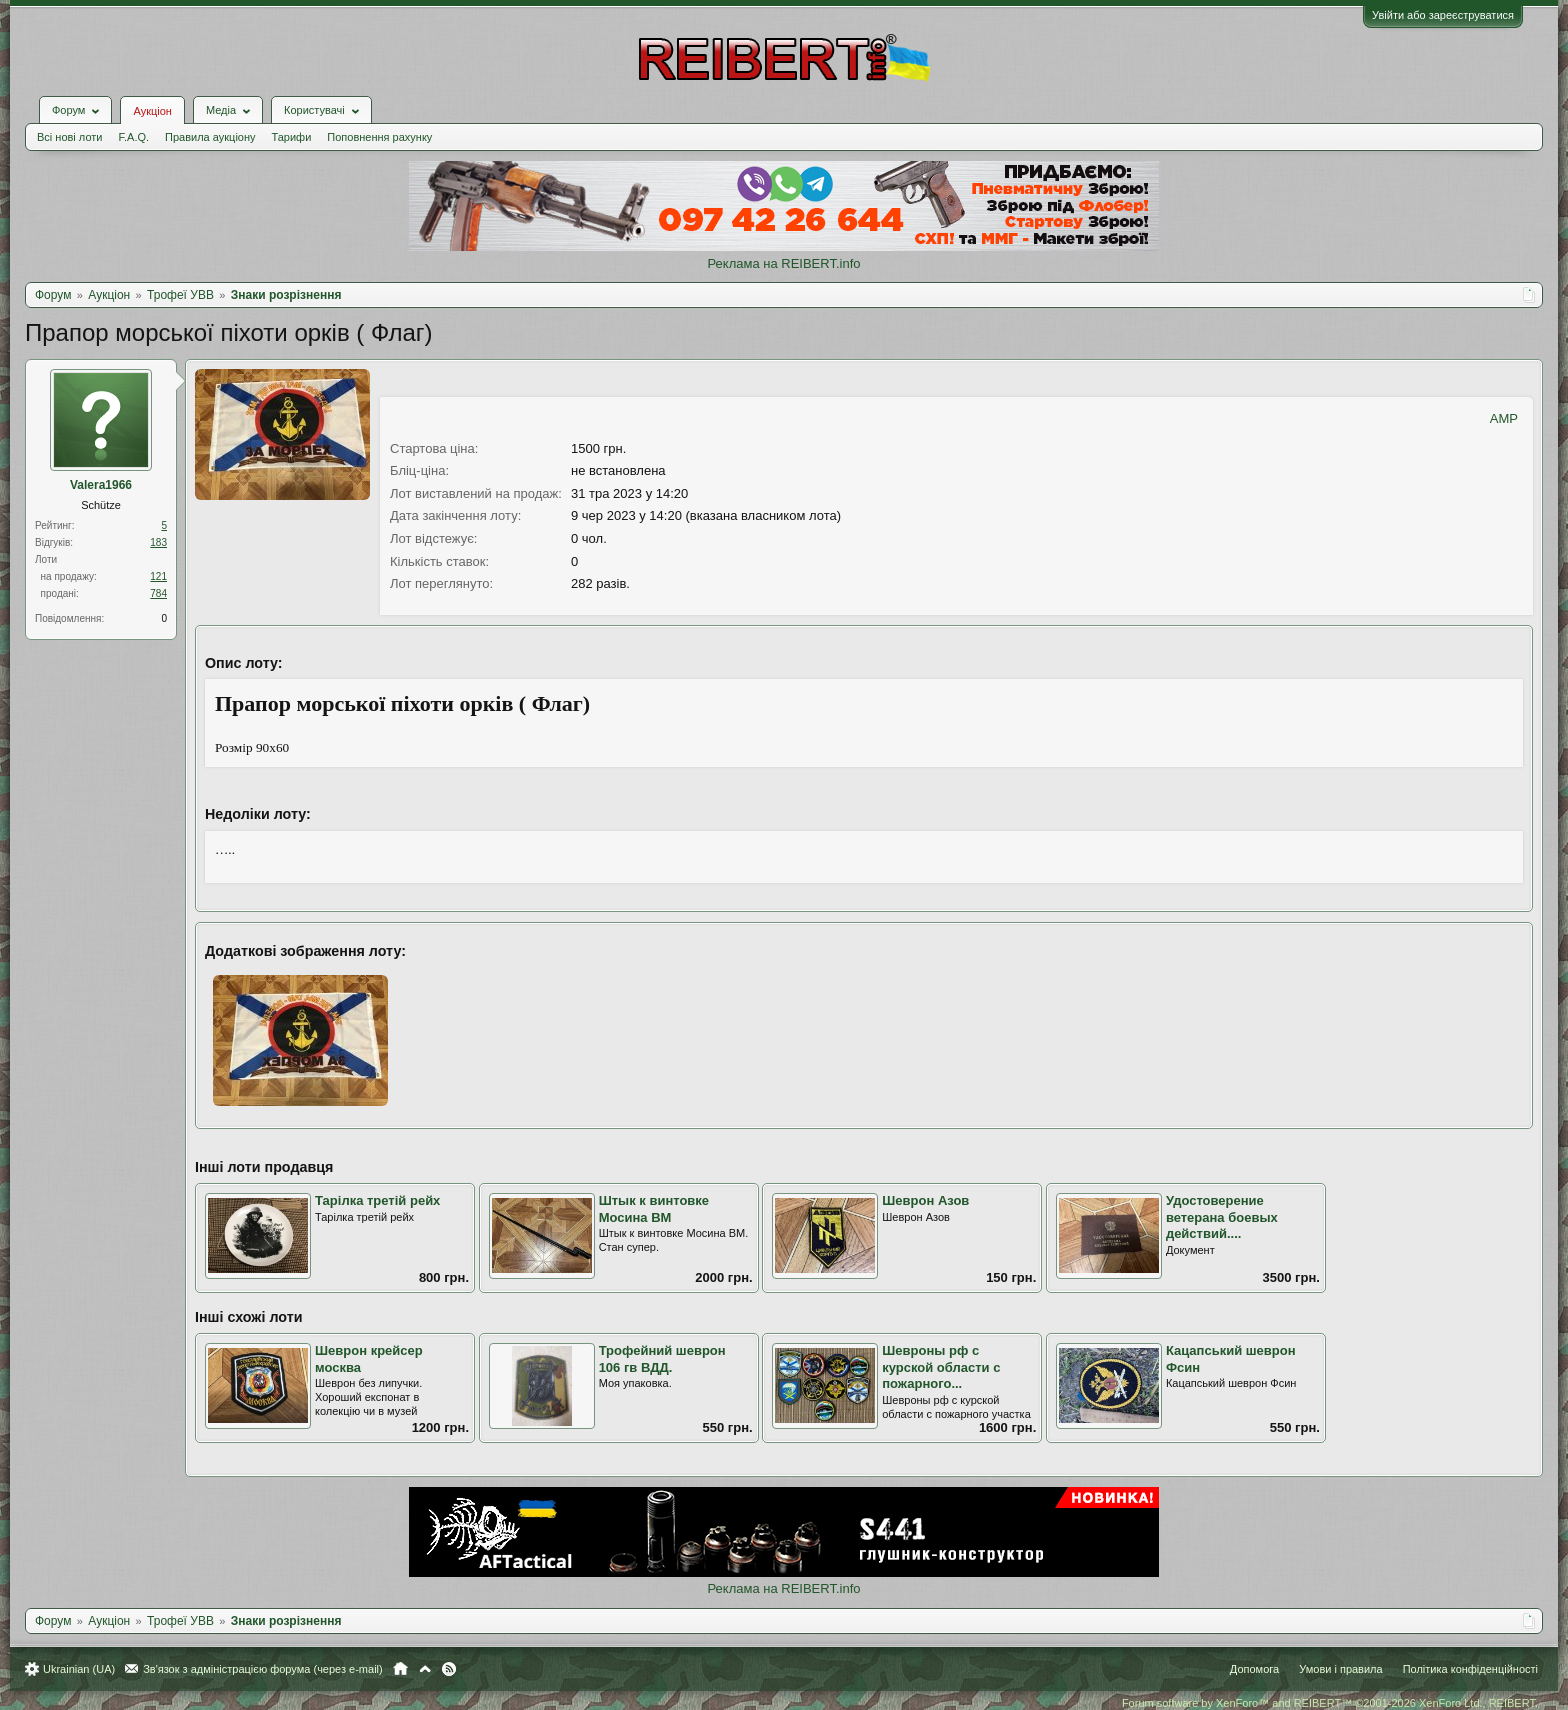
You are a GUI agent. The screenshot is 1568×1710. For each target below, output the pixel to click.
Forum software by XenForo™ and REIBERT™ (1330, 1703)
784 (158, 593)
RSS (449, 1669)
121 (158, 576)
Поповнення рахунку (379, 137)
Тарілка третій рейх (377, 1200)
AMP (1504, 418)
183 (158, 542)
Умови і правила (1340, 1669)
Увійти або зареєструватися (1443, 15)
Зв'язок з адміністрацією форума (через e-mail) (263, 1669)
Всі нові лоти (69, 137)
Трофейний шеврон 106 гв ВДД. (662, 1359)
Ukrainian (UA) (79, 1669)
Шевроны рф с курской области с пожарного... (941, 1367)
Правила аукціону (210, 137)
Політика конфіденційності (1470, 1669)
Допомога (1254, 1669)
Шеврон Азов (925, 1200)
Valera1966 (101, 485)
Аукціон (152, 111)
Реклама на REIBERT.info (783, 263)
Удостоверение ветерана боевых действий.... (1222, 1217)
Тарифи (292, 137)
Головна (400, 1669)
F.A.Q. (133, 137)
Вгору (425, 1669)
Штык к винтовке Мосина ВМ (654, 1209)
